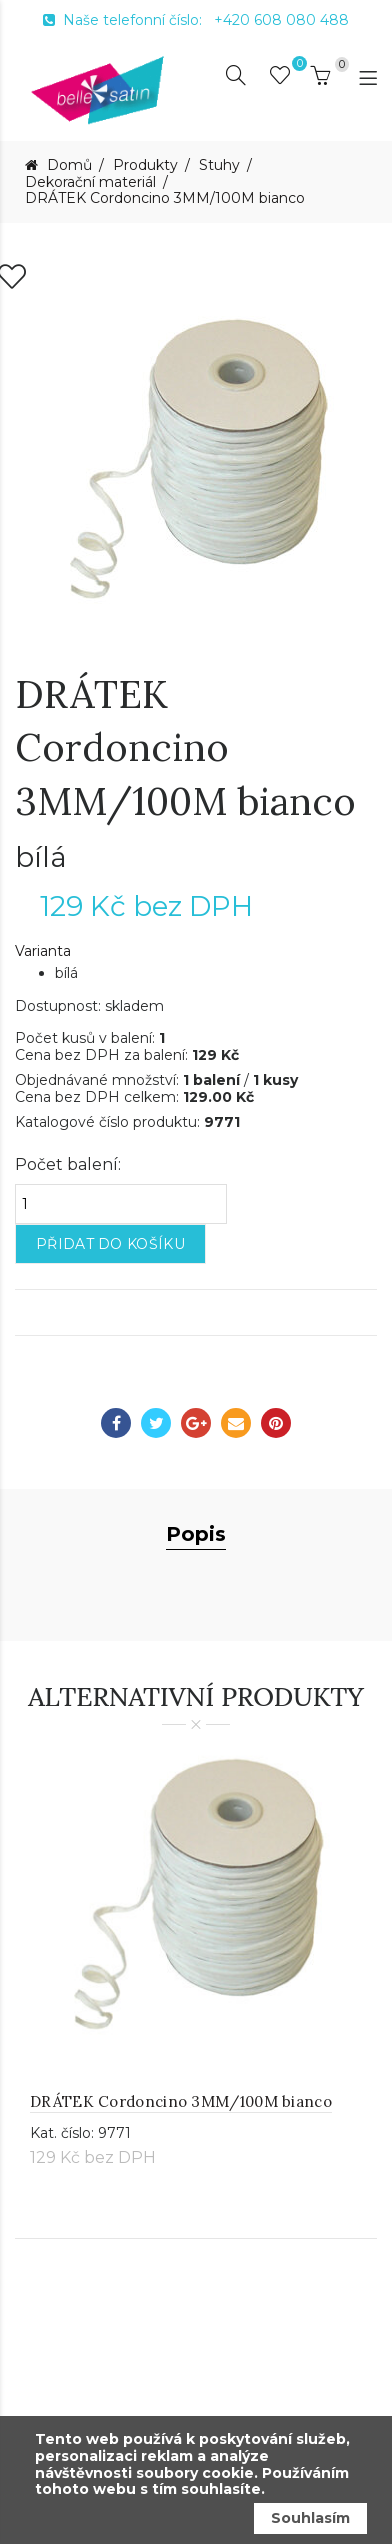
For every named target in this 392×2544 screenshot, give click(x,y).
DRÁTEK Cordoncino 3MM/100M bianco (165, 198)
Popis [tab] (196, 1624)
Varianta (43, 1041)
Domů (67, 165)
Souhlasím (310, 2518)
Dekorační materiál (90, 182)
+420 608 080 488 (281, 20)
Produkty (145, 165)
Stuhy (219, 165)
